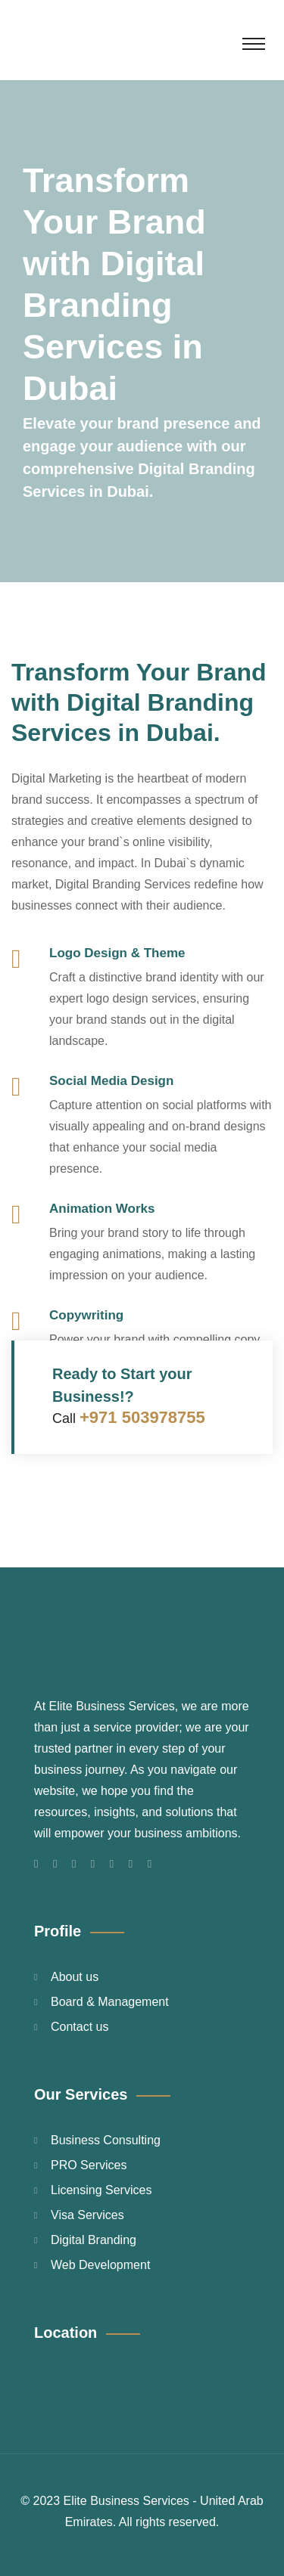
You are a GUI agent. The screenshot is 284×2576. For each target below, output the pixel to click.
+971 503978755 (142, 1417)
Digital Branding (93, 2239)
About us (74, 1976)
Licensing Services (101, 2190)
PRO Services (88, 2165)
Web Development (100, 2264)
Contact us (79, 2026)
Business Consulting (106, 2140)
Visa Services (87, 2215)
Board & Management (110, 2001)
